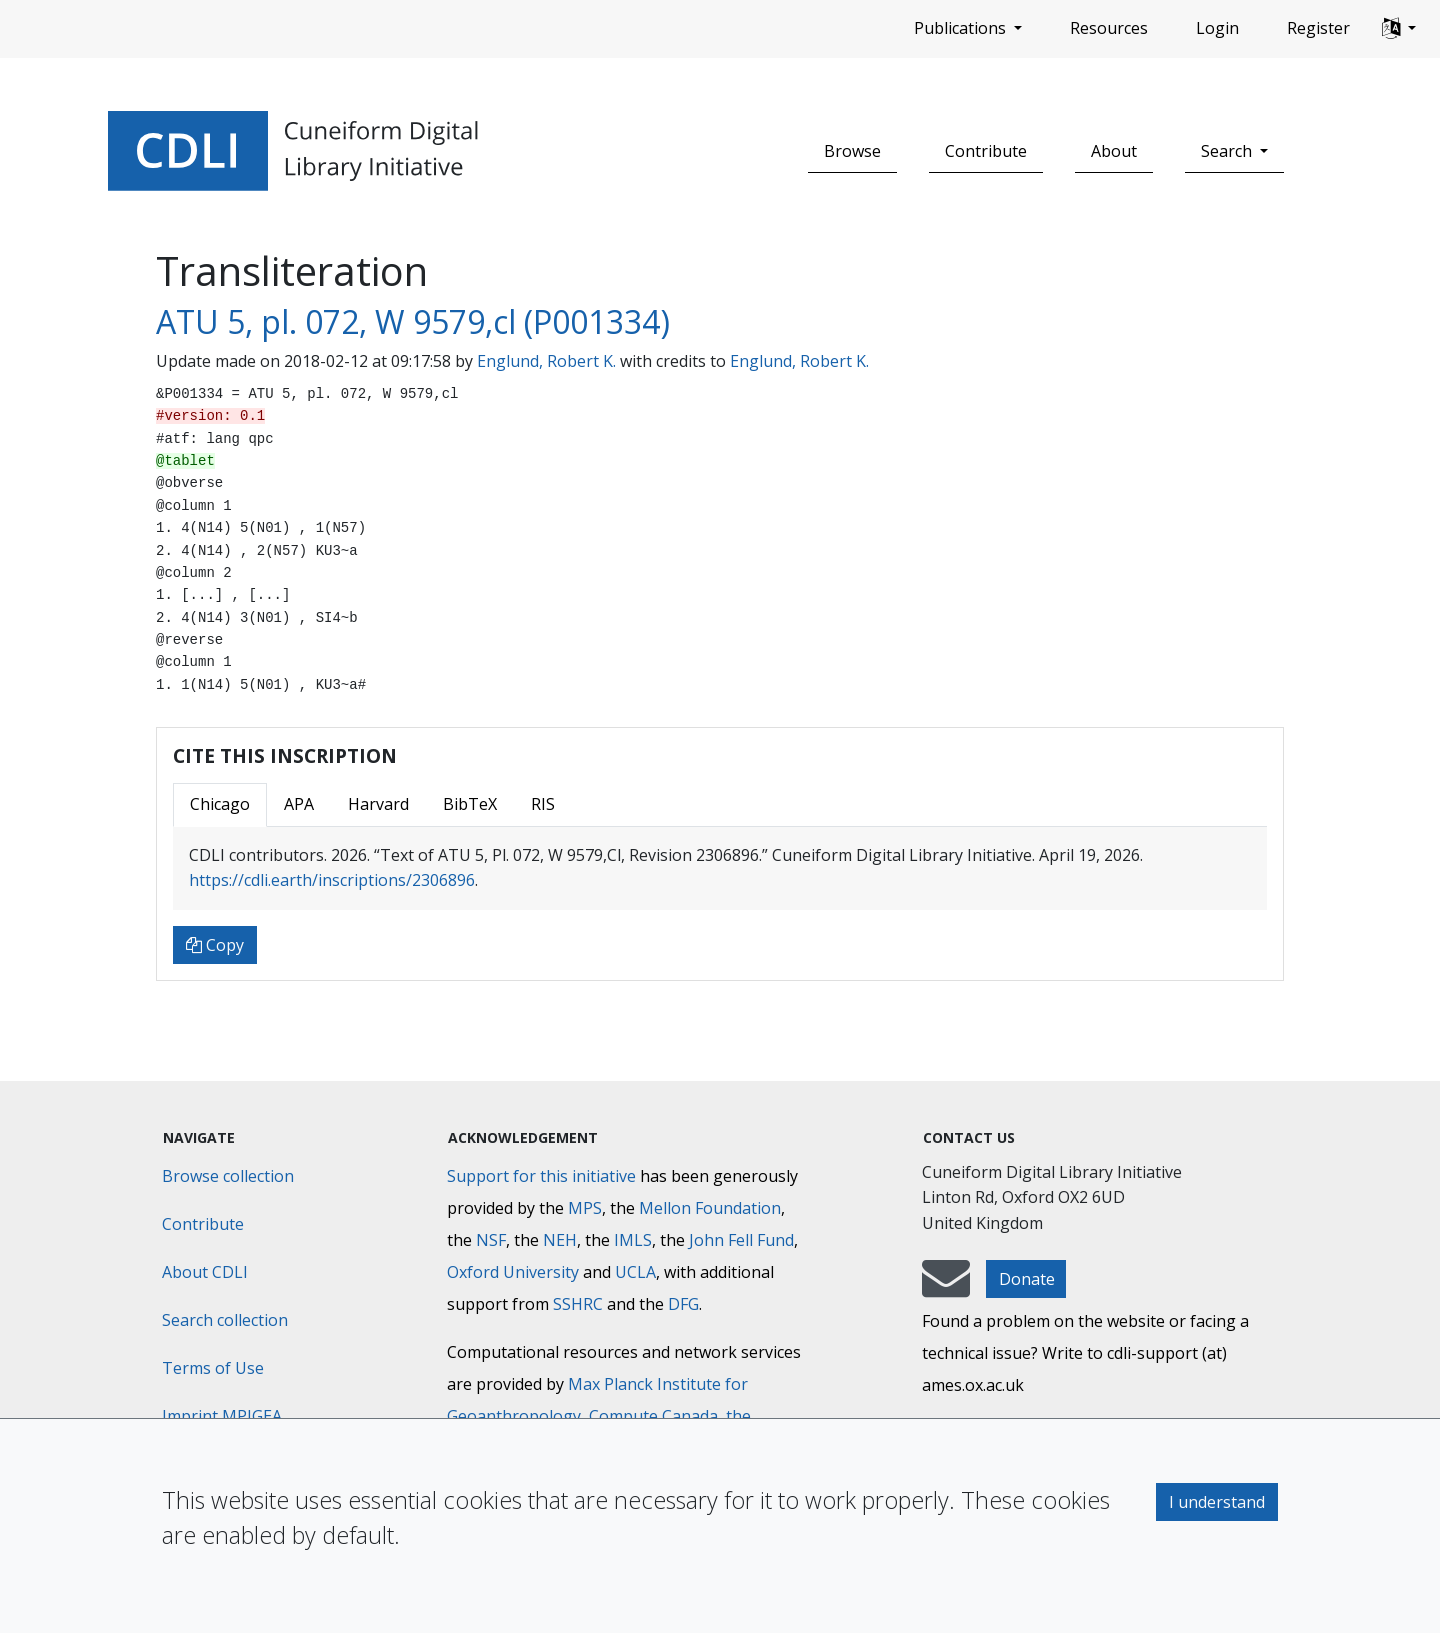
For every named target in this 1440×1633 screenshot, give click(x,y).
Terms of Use (213, 1368)
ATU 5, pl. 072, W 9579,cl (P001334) (413, 321)
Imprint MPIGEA (222, 1416)
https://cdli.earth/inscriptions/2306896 (332, 880)
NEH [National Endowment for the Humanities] (560, 1240)
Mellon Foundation (710, 1208)
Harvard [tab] (378, 804)
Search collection (225, 1320)
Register (1318, 28)
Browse (852, 151)
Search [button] (1228, 151)
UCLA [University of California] (635, 1272)
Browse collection (228, 1176)
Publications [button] (962, 28)
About (1114, 151)
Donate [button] (1027, 1279)
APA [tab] (299, 804)
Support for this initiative (541, 1176)
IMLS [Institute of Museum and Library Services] (633, 1240)
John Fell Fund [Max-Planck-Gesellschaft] (741, 1240)
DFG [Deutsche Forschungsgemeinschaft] (683, 1304)
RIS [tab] (543, 804)
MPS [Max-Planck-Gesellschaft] (585, 1208)
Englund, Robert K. (546, 361)
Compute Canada (653, 1416)
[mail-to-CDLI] (946, 1288)
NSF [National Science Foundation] (491, 1240)
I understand (1217, 1502)
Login (1217, 28)
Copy (215, 945)
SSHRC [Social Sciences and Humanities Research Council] (578, 1304)
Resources (1109, 28)
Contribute (986, 151)
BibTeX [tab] (470, 804)
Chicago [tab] (220, 804)
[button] (1399, 29)
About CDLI (205, 1272)
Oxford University (513, 1272)
